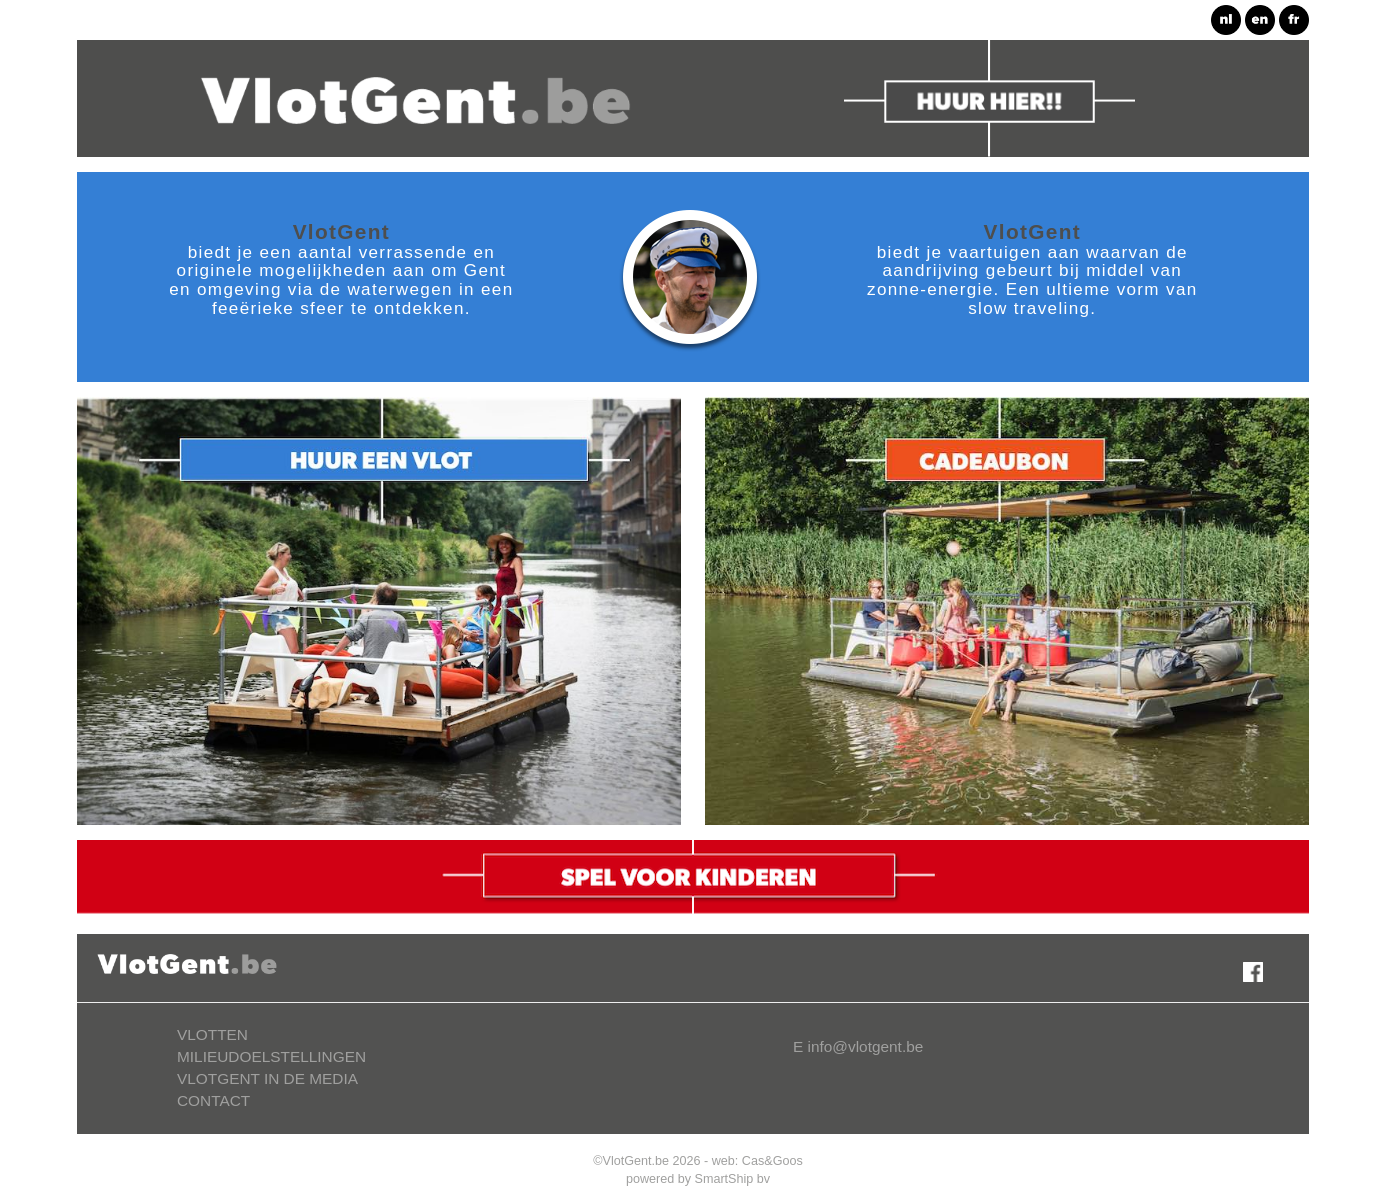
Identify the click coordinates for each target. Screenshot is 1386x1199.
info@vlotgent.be (866, 1046)
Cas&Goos (772, 1161)
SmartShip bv (733, 1179)
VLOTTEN (212, 1034)
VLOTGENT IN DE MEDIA (267, 1078)
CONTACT (213, 1100)
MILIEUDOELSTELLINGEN (271, 1056)
